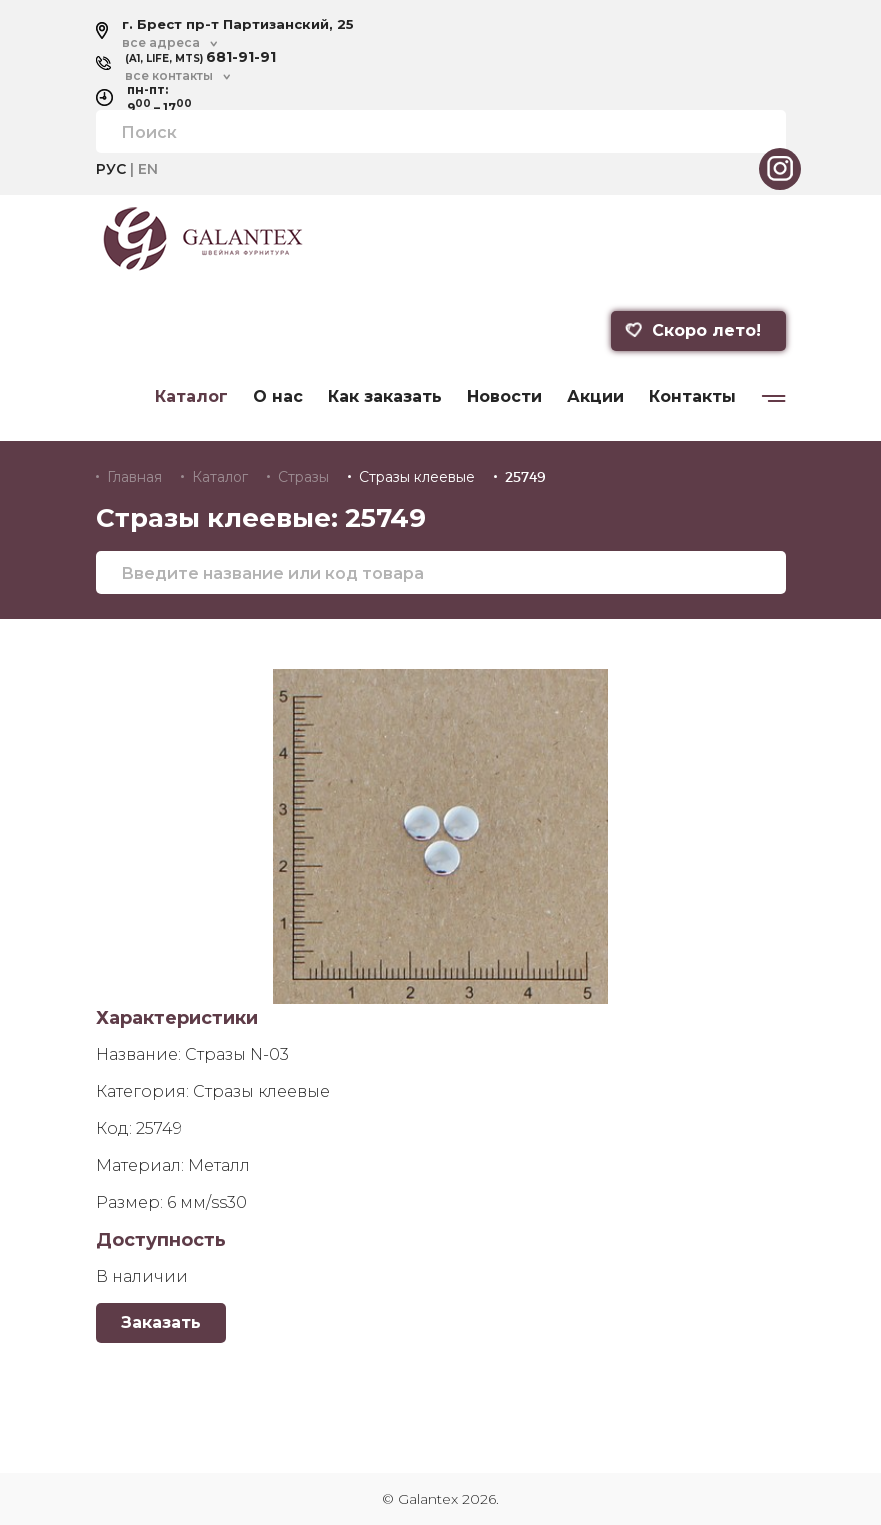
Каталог (191, 397)
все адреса (161, 43)
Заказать (161, 1322)
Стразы (303, 477)
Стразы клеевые (417, 477)
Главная (134, 477)
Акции (595, 397)
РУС (111, 169)
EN (148, 169)
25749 (525, 477)
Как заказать (385, 397)
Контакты (692, 397)
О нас (278, 397)
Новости (504, 397)
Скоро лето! (692, 330)
